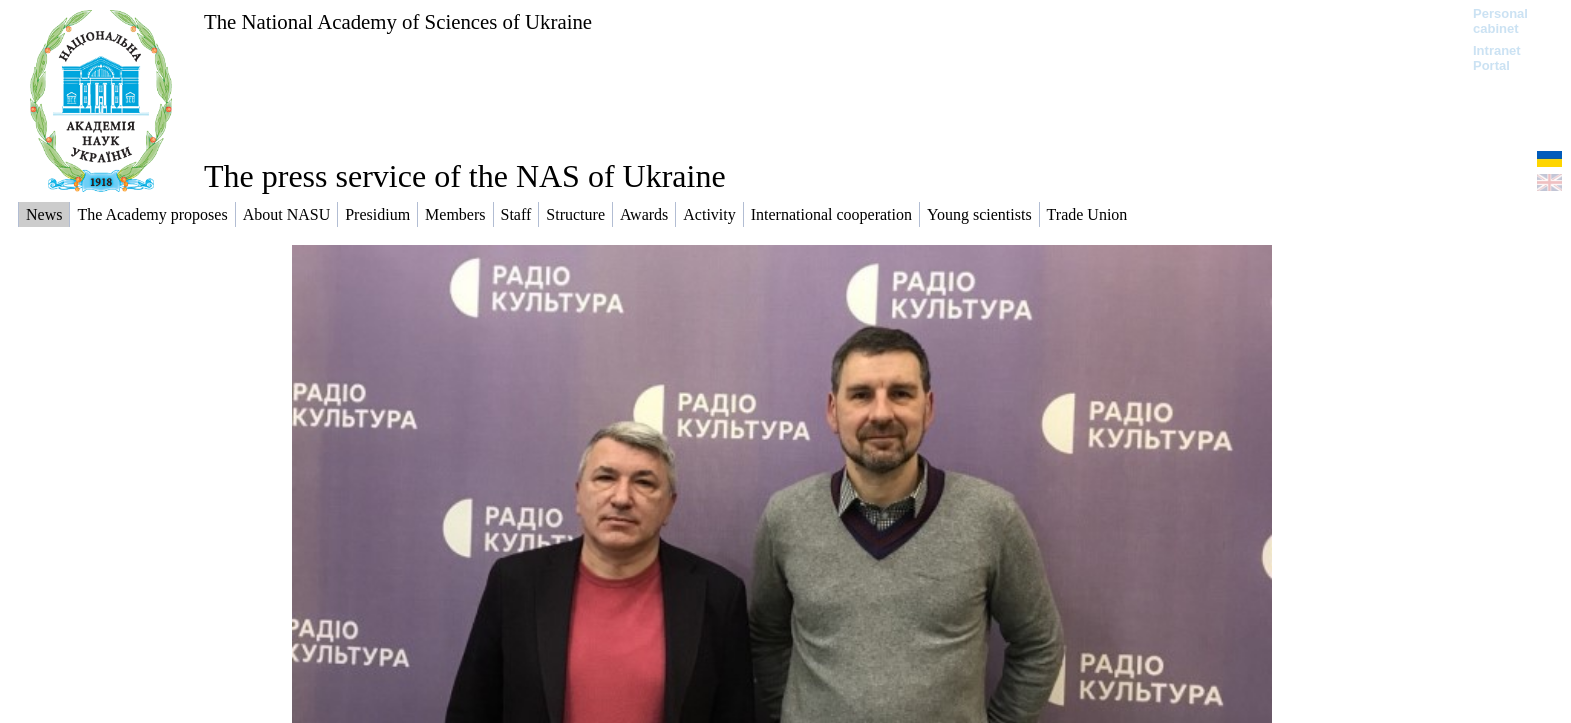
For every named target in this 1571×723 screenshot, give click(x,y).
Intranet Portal (1497, 58)
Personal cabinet (1500, 21)
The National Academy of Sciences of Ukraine (398, 21)
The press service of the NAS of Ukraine (465, 176)
